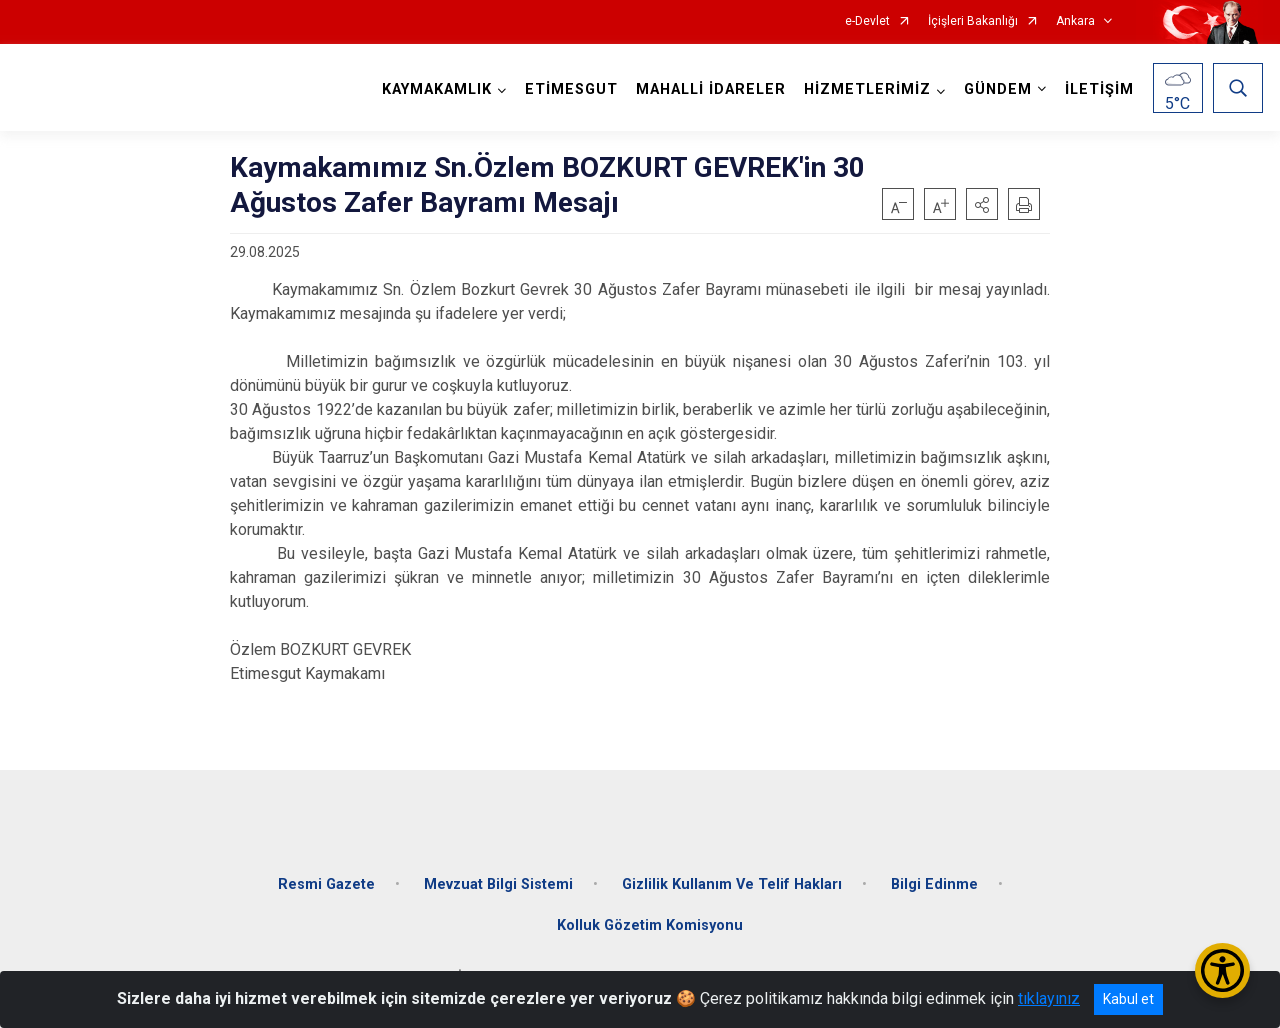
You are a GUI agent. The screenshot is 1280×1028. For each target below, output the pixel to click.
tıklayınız (1049, 998)
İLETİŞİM (1099, 89)
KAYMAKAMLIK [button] (437, 89)
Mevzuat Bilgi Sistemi (498, 882)
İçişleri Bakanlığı (973, 21)
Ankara (1075, 21)
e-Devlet (867, 21)
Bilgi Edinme (934, 882)
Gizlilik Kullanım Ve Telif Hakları (732, 882)
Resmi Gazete (326, 882)
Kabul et (1128, 999)
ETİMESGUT (571, 89)
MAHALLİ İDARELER (711, 89)
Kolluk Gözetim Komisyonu (650, 924)
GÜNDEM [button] (998, 89)
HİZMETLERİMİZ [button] (867, 89)
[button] (982, 204)
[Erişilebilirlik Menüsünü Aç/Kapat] (1222, 970)
